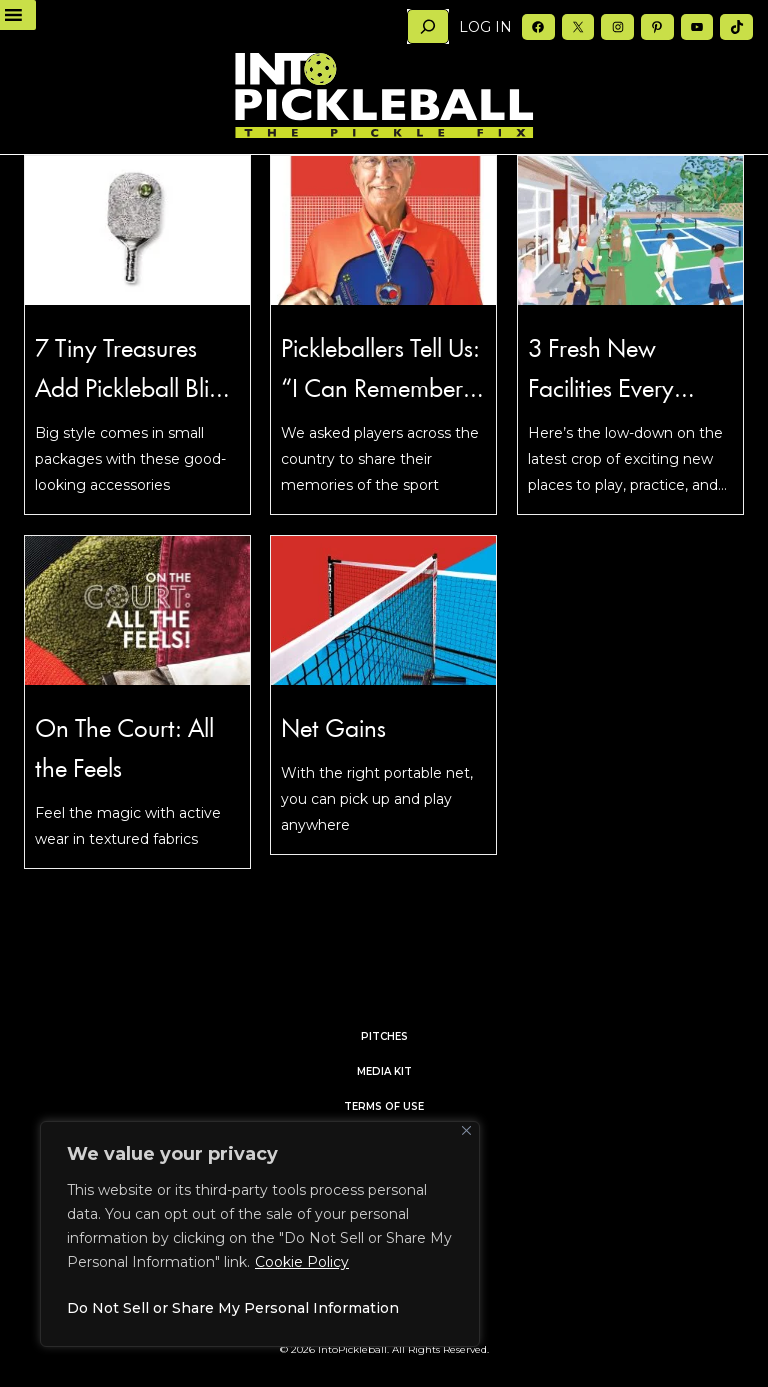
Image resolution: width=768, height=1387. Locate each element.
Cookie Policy (302, 1262)
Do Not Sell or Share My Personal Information (233, 1308)
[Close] (466, 1130)
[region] (260, 1234)
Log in (485, 27)
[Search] (428, 26)
